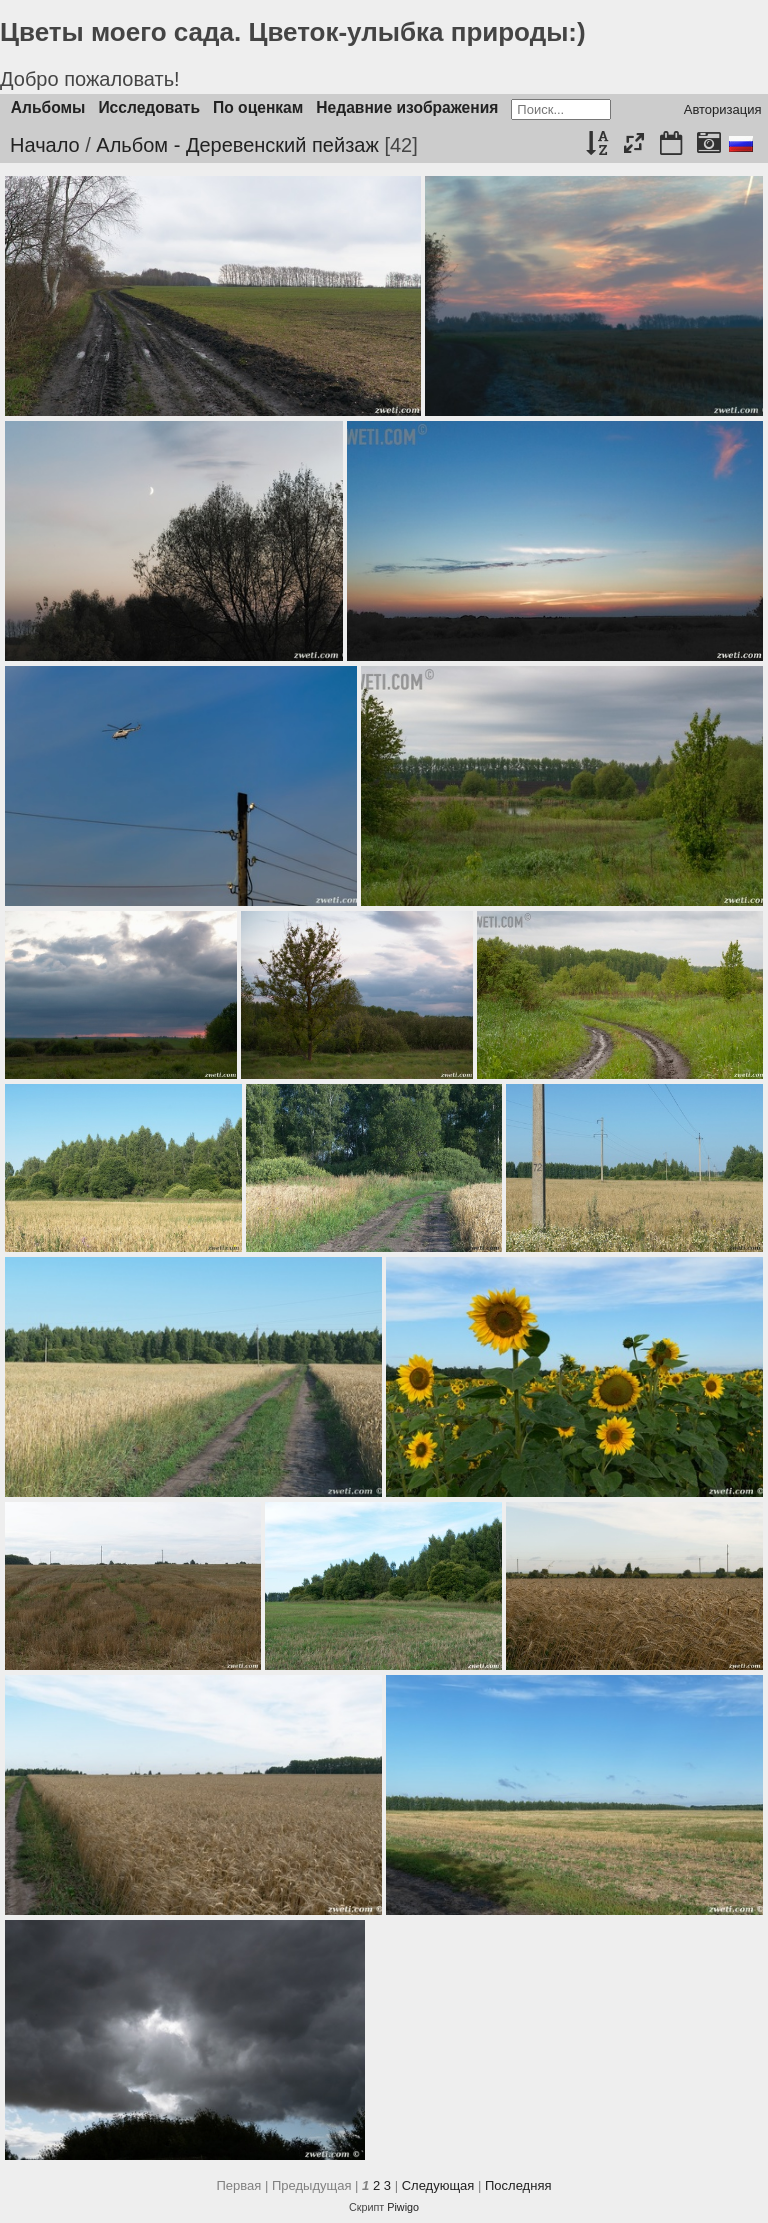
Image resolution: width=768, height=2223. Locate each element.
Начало (45, 145)
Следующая (438, 2185)
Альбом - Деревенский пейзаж (237, 145)
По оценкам (258, 107)
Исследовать (149, 107)
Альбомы (48, 107)
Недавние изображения (407, 107)
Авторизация (723, 109)
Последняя (518, 2185)
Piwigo (403, 2207)
